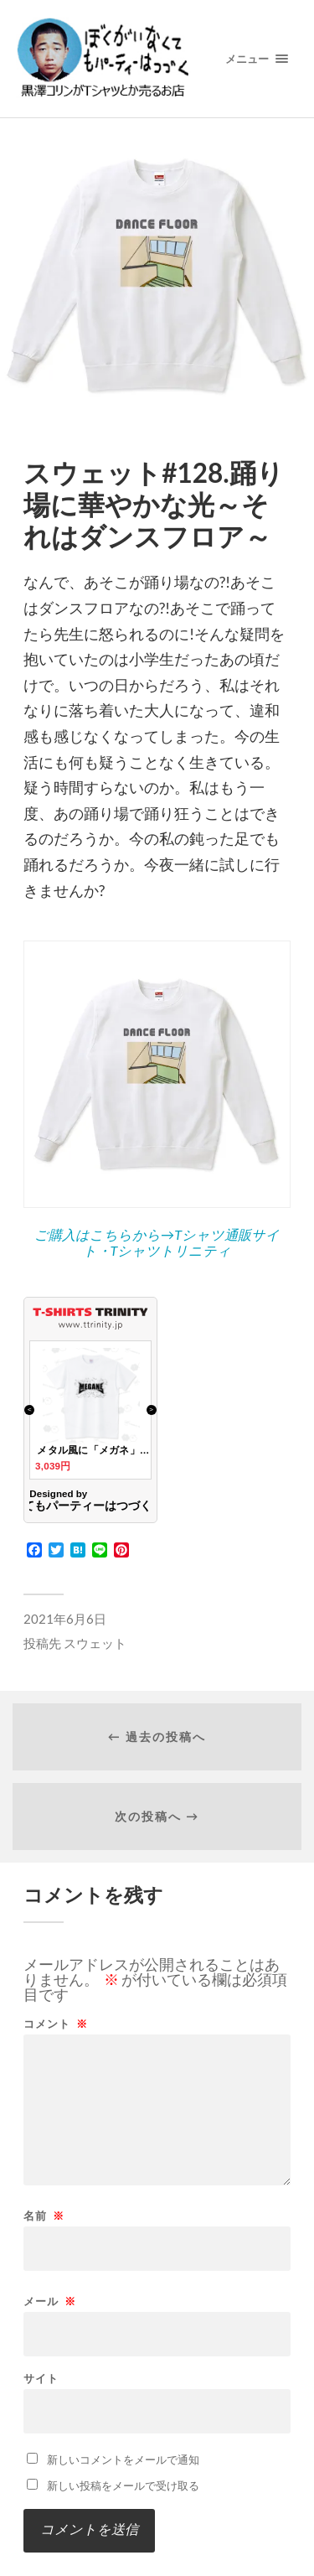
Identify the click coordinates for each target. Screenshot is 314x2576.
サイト (41, 2378)
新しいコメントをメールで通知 (123, 2459)
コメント (55, 2024)
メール (49, 2301)
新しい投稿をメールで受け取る (123, 2485)
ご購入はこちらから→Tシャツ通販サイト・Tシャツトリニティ (157, 1242)
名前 (43, 2216)
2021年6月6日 (64, 1618)
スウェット (95, 1643)
